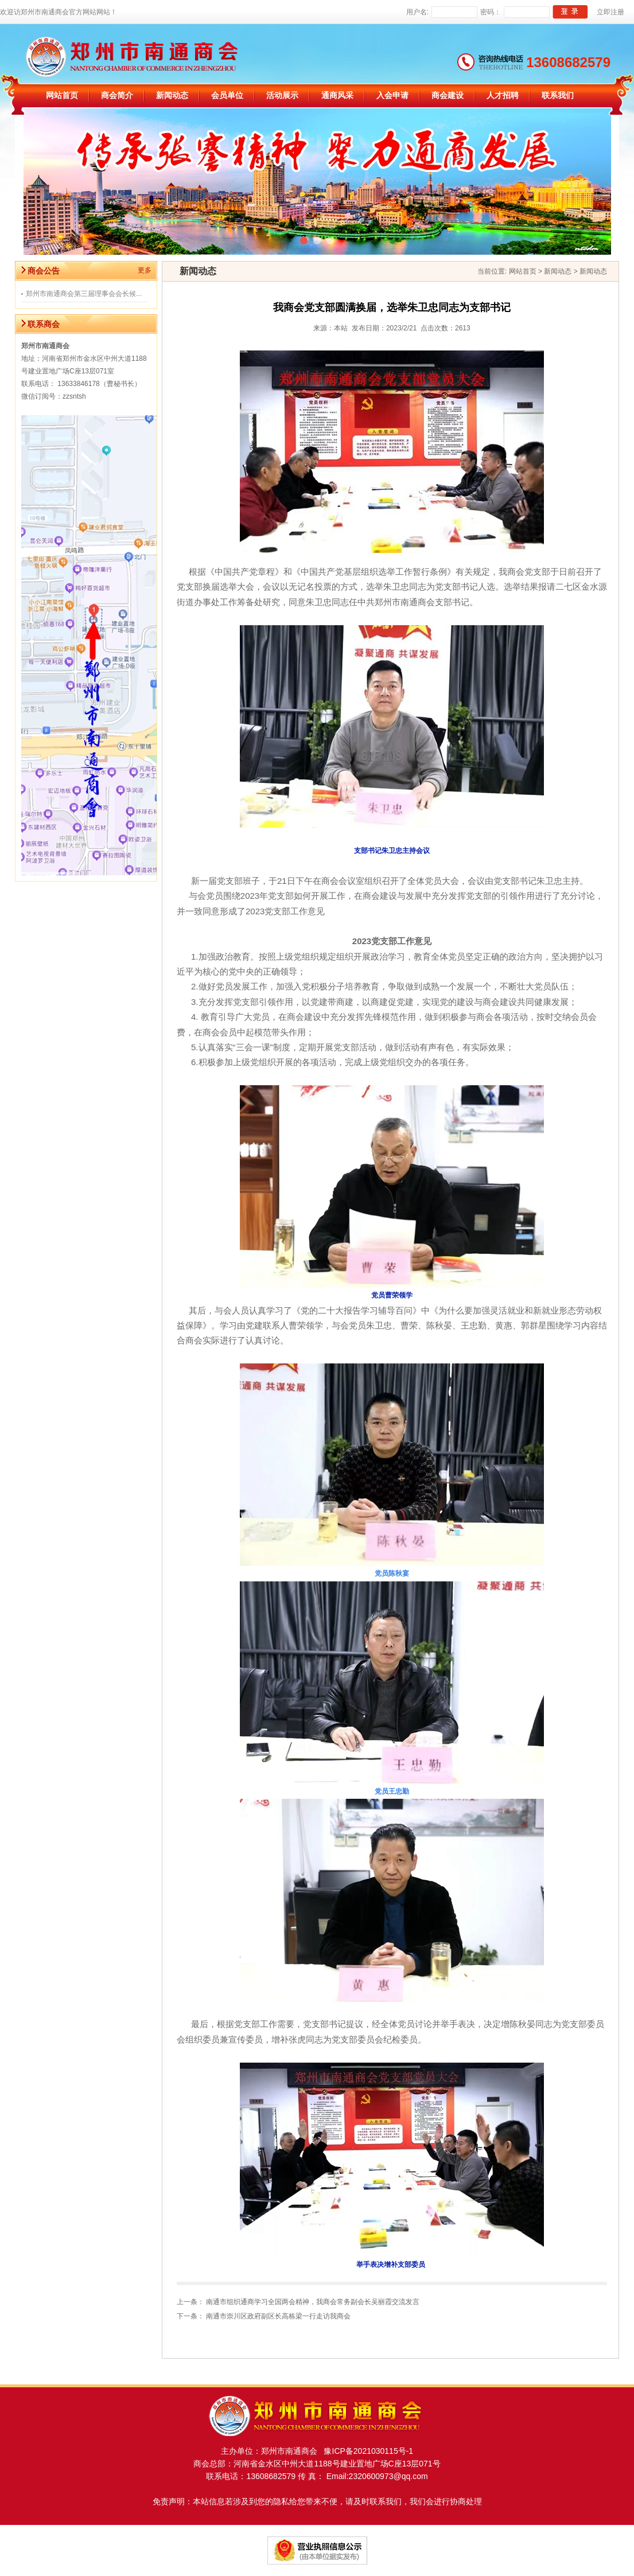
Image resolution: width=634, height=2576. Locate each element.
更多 (144, 270)
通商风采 (337, 95)
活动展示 (282, 95)
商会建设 (447, 95)
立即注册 (610, 12)
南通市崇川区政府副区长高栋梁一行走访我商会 (278, 2316)
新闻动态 (172, 95)
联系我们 (558, 95)
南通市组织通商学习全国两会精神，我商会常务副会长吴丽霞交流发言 (312, 2302)
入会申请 (392, 95)
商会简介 (117, 95)
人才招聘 (503, 95)
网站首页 (62, 95)
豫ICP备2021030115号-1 (365, 2451)
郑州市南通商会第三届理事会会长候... (84, 294)
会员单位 (227, 95)
